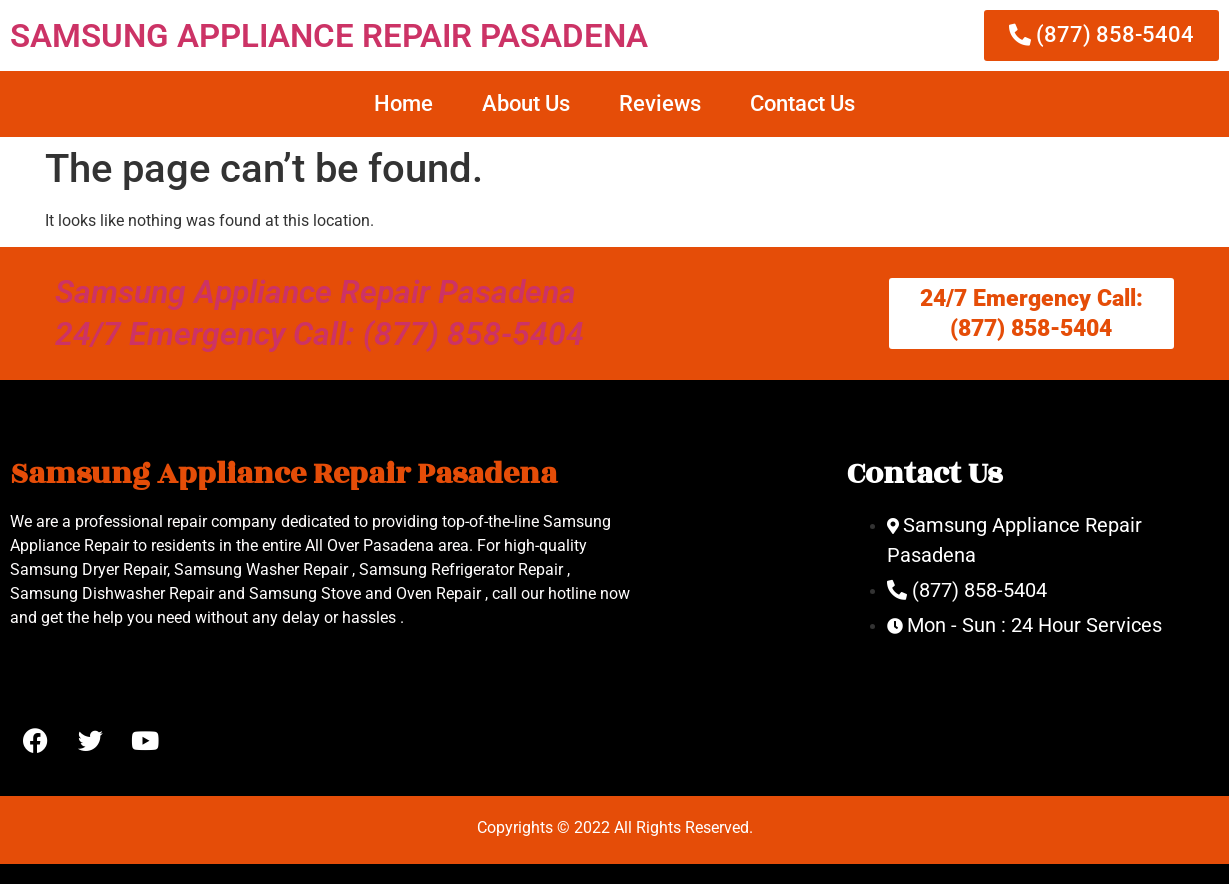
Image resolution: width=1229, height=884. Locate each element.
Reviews (660, 103)
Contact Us (802, 103)
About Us (526, 103)
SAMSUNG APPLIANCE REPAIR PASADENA (329, 35)
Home (403, 103)
